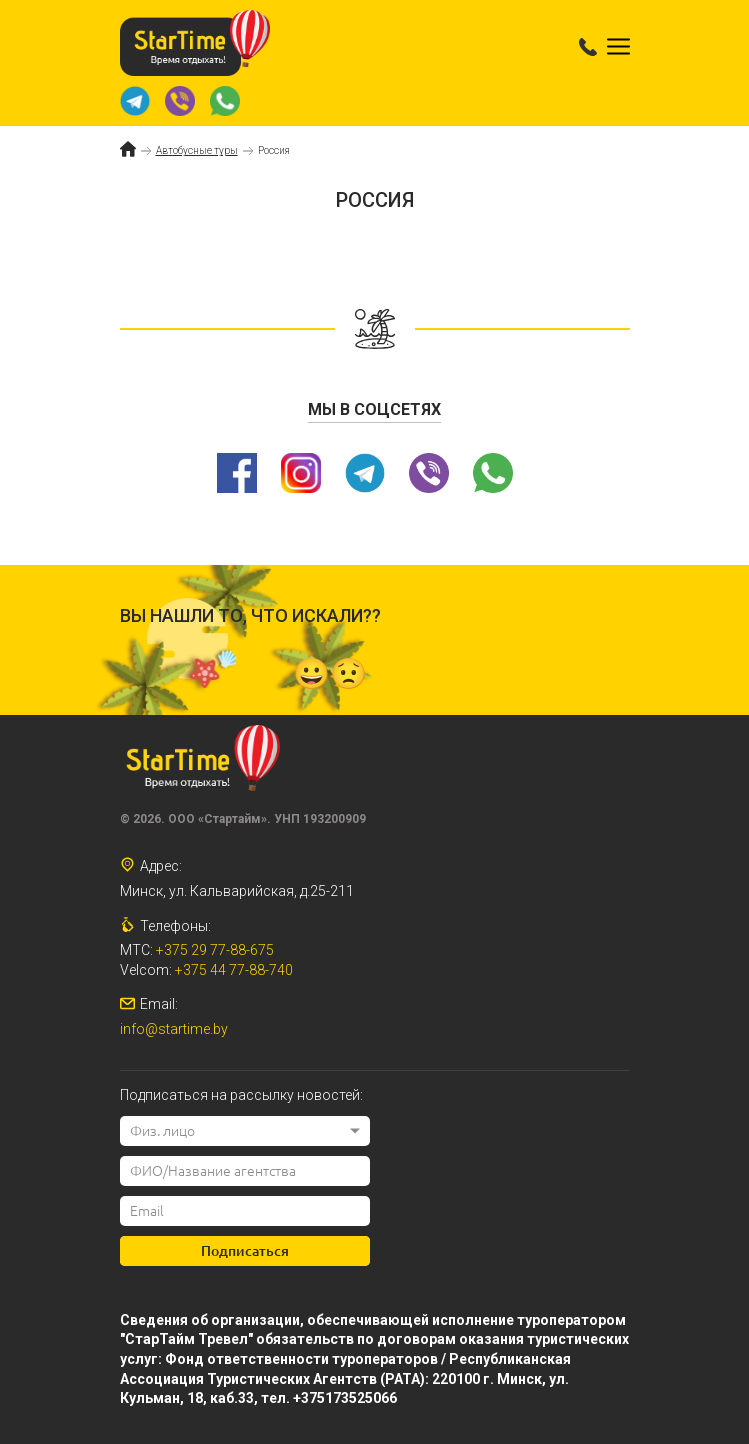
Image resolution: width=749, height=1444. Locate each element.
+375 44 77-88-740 (234, 970)
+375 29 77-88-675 (215, 950)
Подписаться (245, 1251)
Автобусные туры (197, 150)
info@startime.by (174, 1029)
